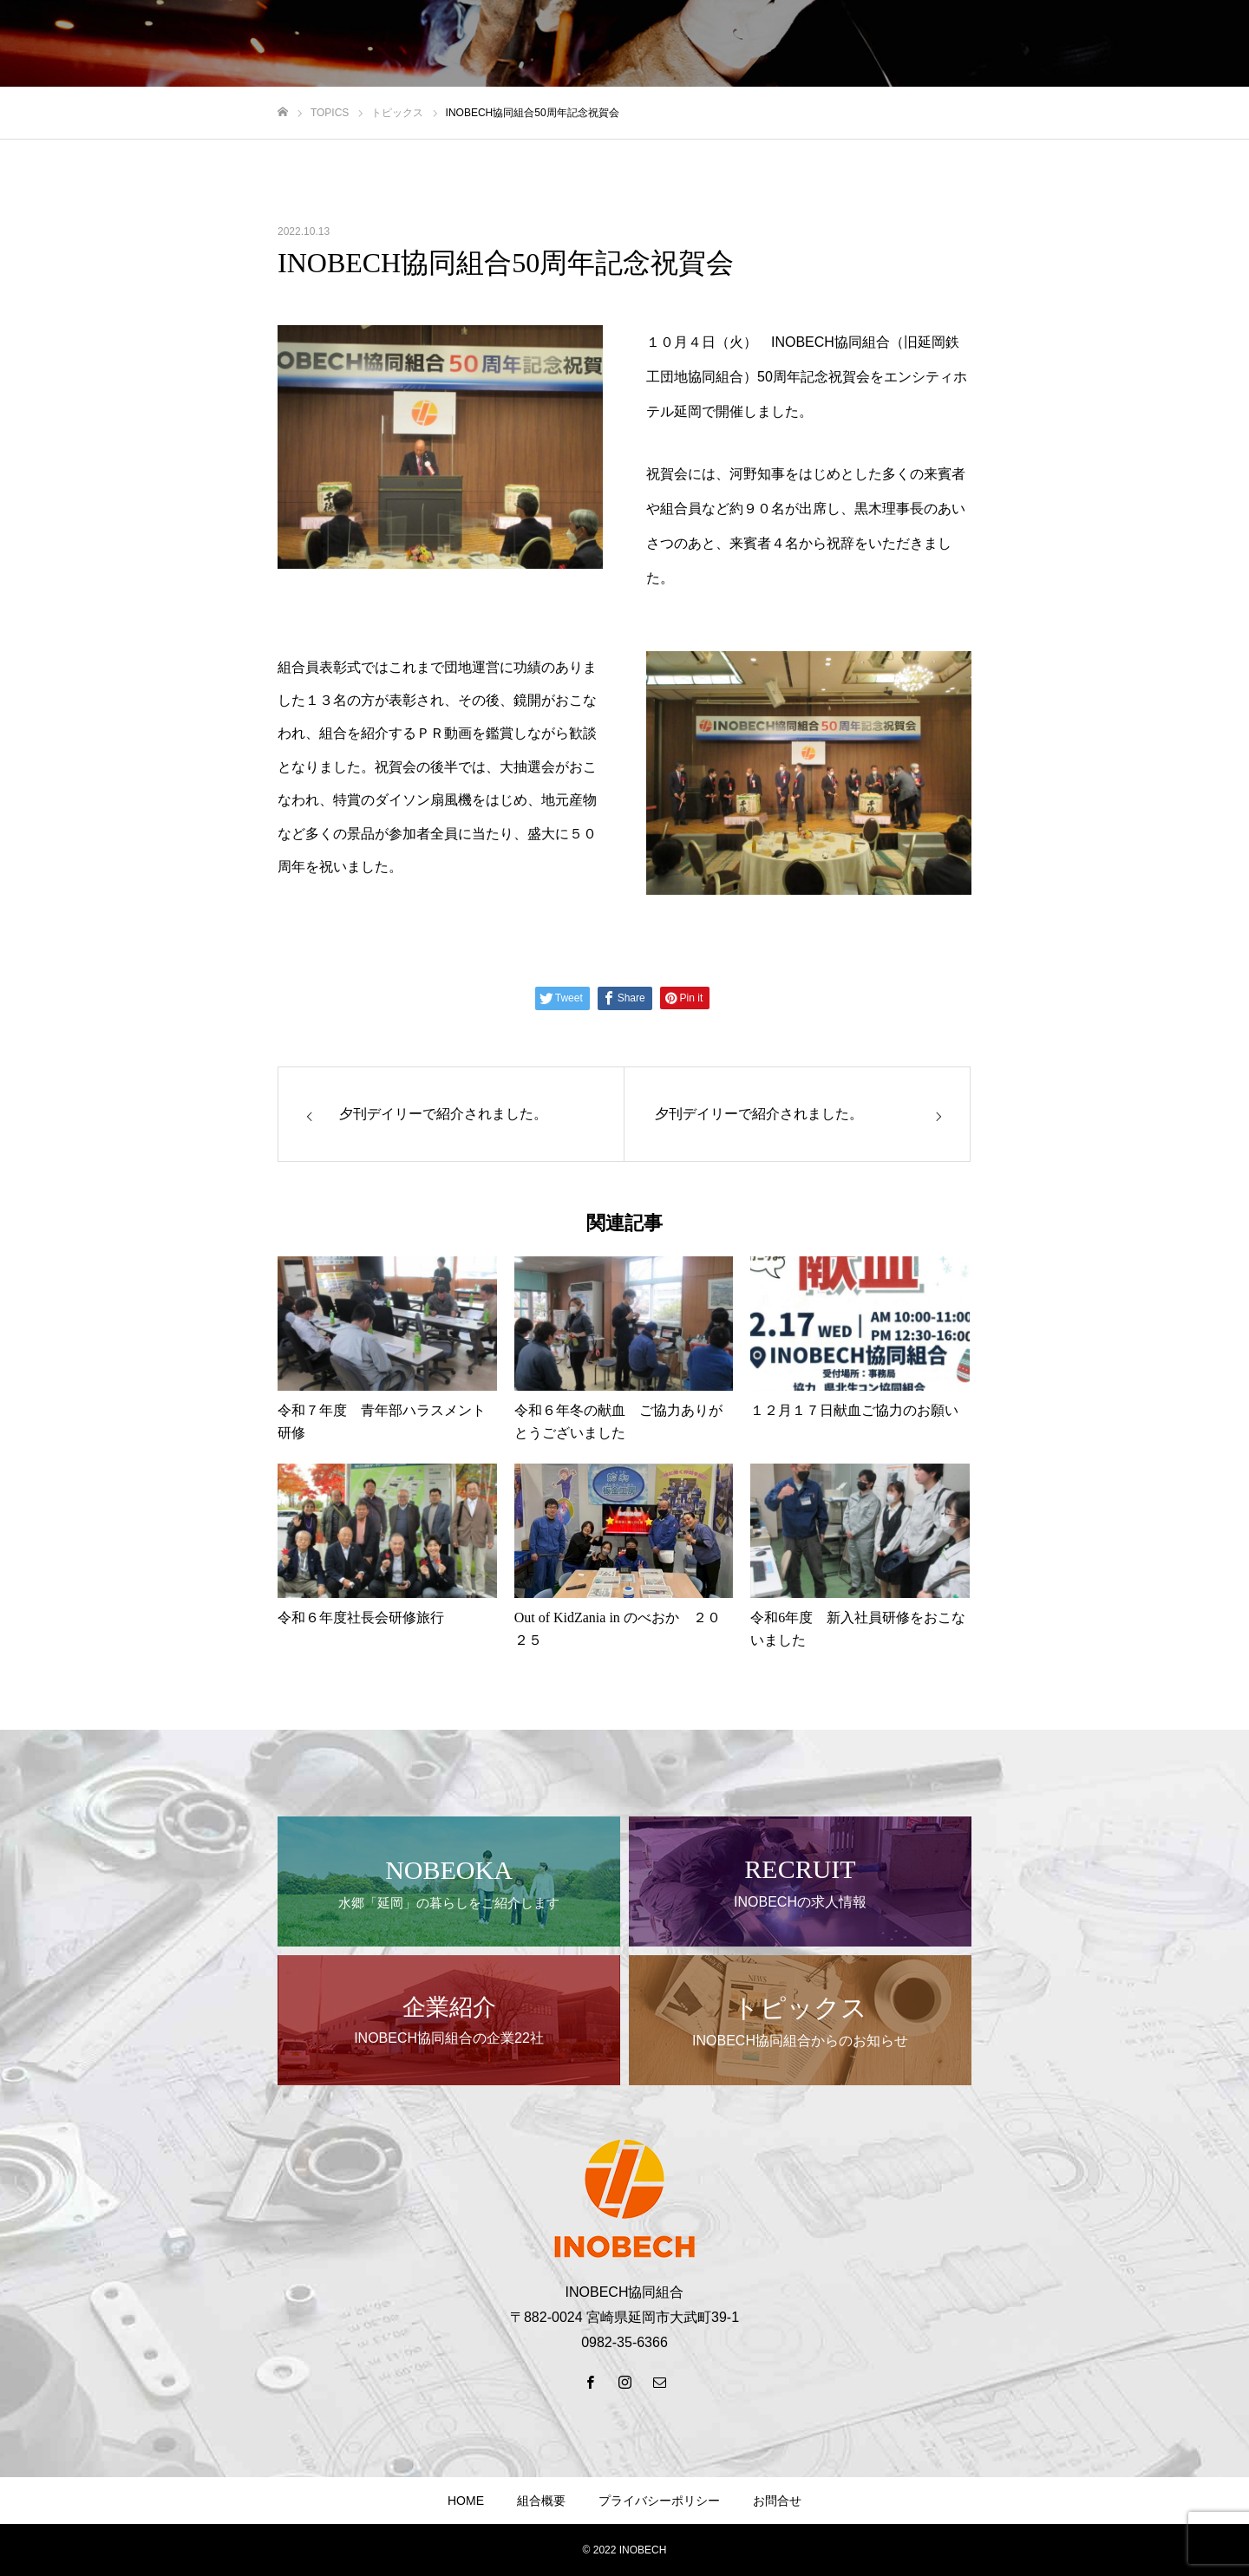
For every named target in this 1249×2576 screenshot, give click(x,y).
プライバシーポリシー (659, 2501)
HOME (466, 2501)
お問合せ (777, 2501)
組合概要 (541, 2501)
